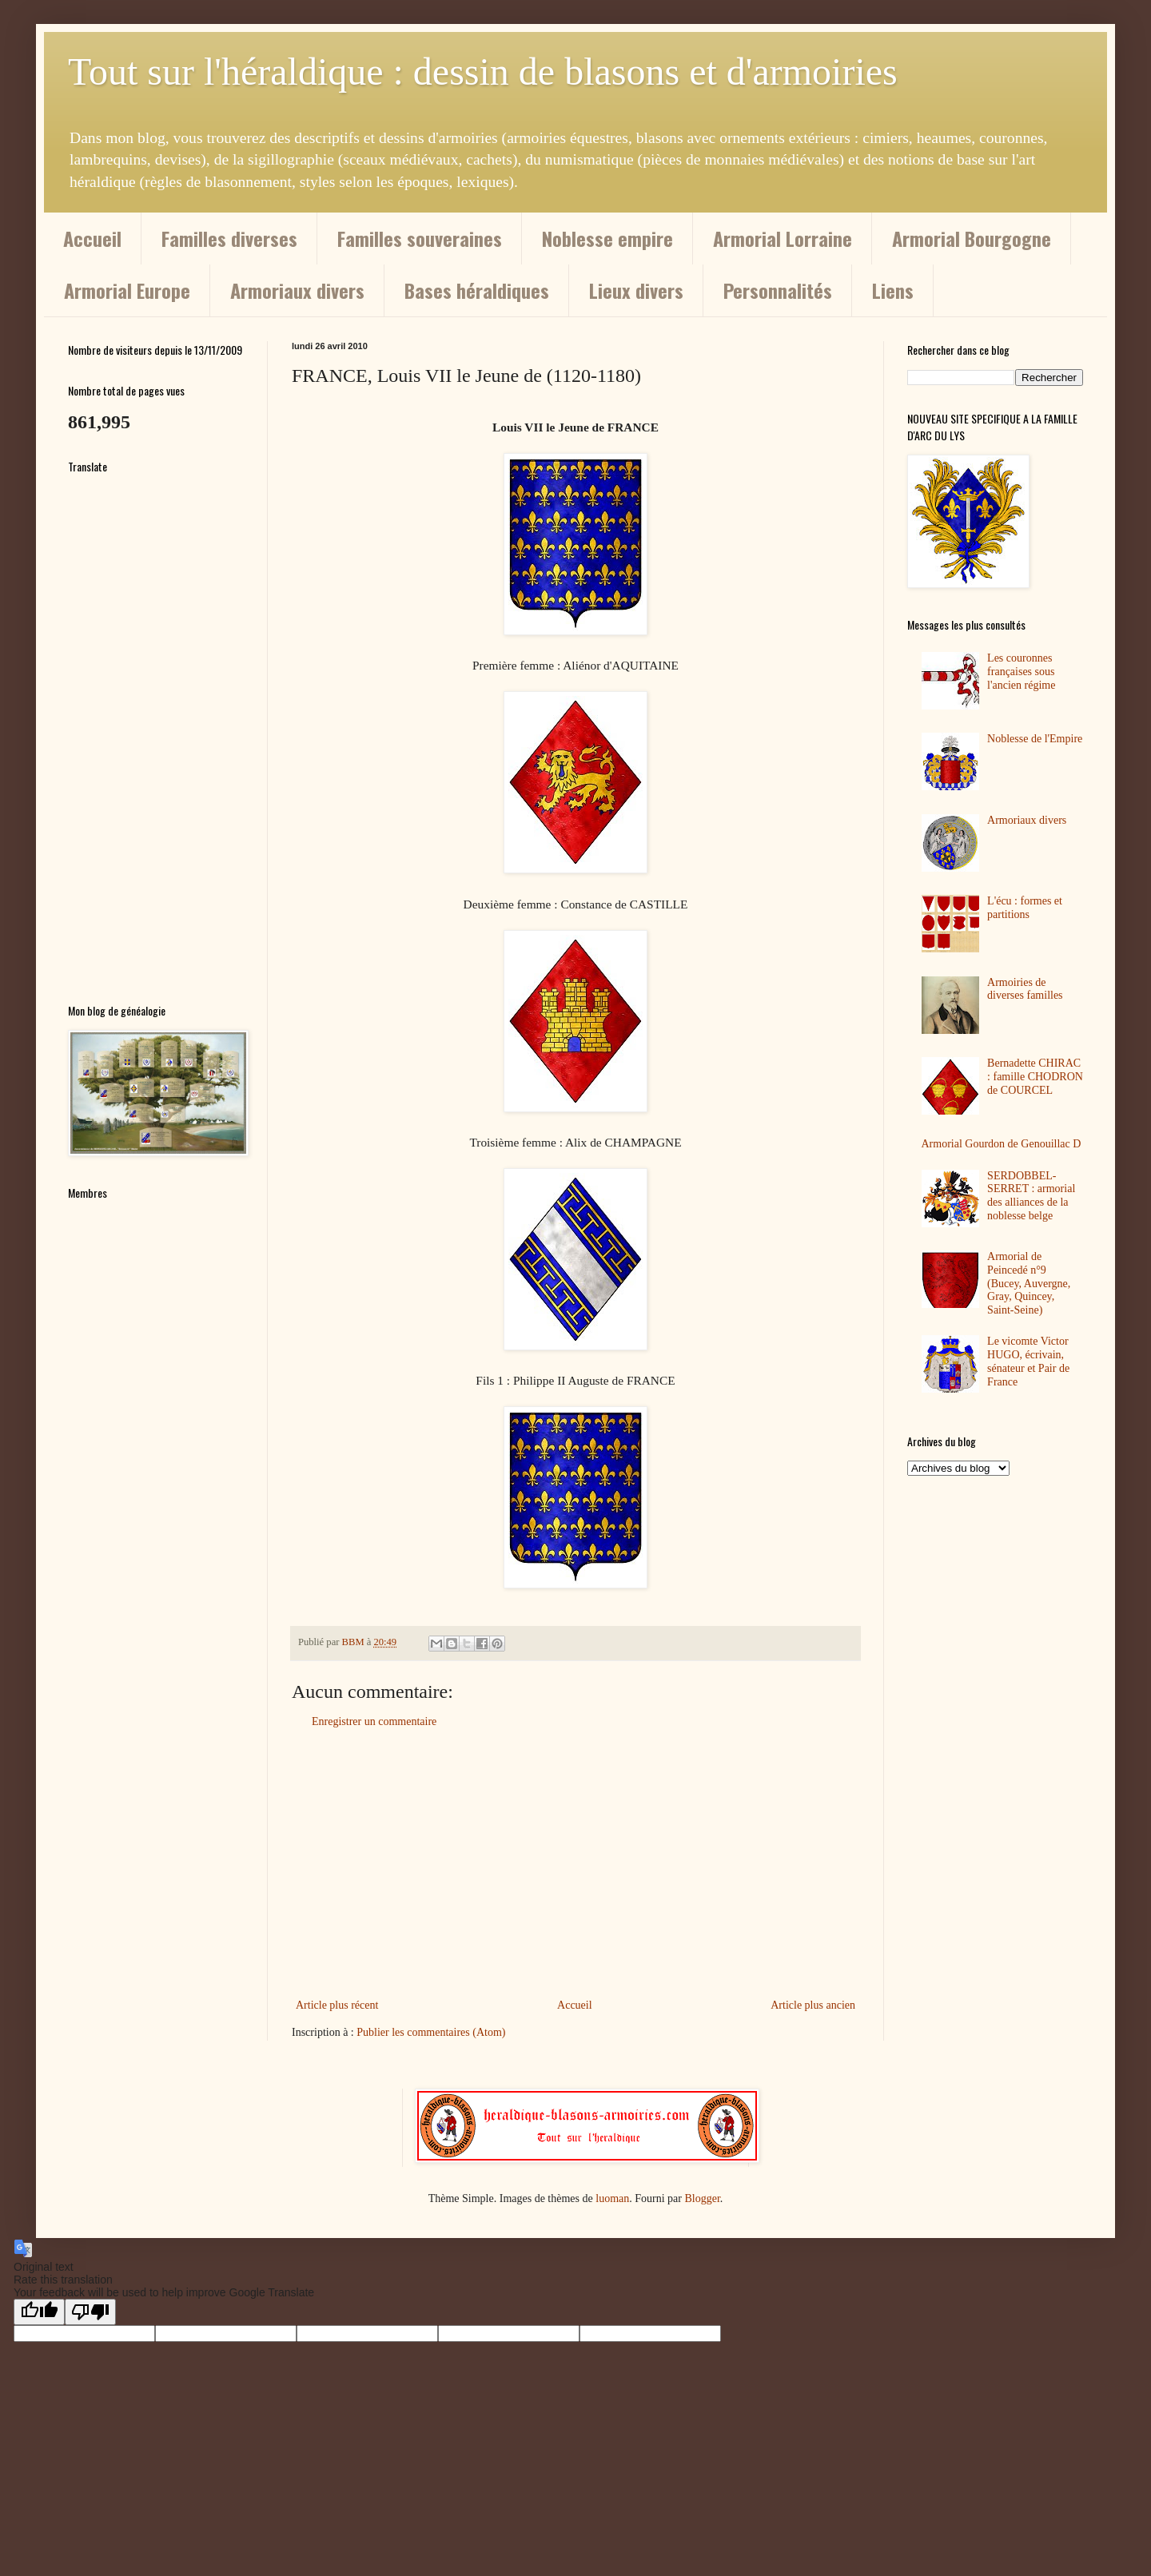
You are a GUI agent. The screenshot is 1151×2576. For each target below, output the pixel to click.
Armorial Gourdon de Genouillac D (1001, 1144)
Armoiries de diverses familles (1024, 989)
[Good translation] (39, 2312)
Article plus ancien (813, 2005)
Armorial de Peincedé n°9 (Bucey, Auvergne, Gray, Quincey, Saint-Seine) (1028, 1283)
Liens (893, 290)
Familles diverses (229, 238)
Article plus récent (337, 2005)
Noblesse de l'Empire (1034, 739)
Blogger (701, 2198)
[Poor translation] (90, 2312)
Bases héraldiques (476, 290)
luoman (612, 2198)
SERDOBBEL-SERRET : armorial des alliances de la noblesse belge (1031, 1196)
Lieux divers (636, 290)
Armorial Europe (127, 290)
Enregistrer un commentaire (374, 1721)
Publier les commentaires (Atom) (430, 2032)
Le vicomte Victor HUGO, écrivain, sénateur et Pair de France (1028, 1361)
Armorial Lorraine (782, 238)
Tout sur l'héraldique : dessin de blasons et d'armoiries (483, 71)
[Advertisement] (575, 1863)
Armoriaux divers (297, 290)
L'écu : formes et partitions (1024, 907)
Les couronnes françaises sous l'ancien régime (1021, 671)
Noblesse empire (607, 238)
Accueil (92, 238)
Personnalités (777, 290)
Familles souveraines (419, 238)
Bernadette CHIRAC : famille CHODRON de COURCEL (1035, 1076)
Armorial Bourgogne (971, 238)
